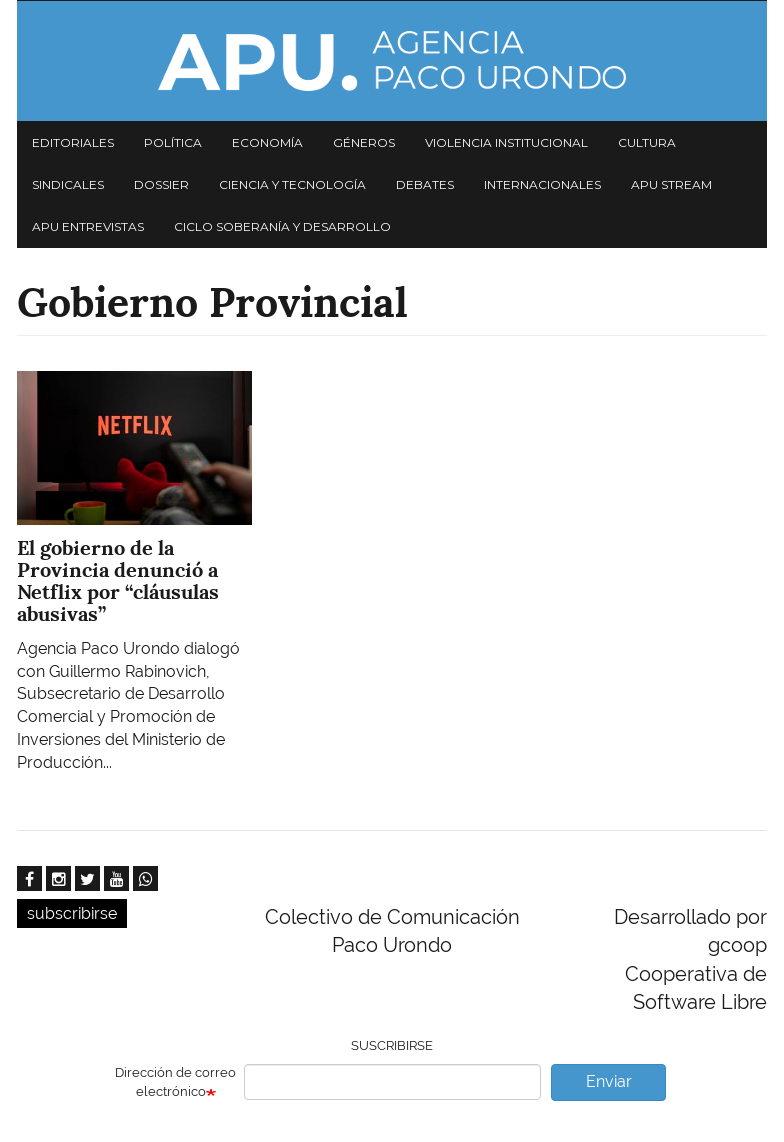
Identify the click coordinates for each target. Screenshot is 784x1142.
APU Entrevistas (88, 226)
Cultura (647, 142)
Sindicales (68, 184)
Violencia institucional (506, 142)
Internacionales (542, 184)
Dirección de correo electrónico (175, 1082)
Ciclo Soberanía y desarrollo (282, 226)
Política (173, 142)
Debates (425, 184)
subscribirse (72, 913)
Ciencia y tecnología (292, 184)
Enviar (609, 1081)
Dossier (161, 184)
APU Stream (671, 184)
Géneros (364, 142)
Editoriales (73, 142)
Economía (267, 142)
